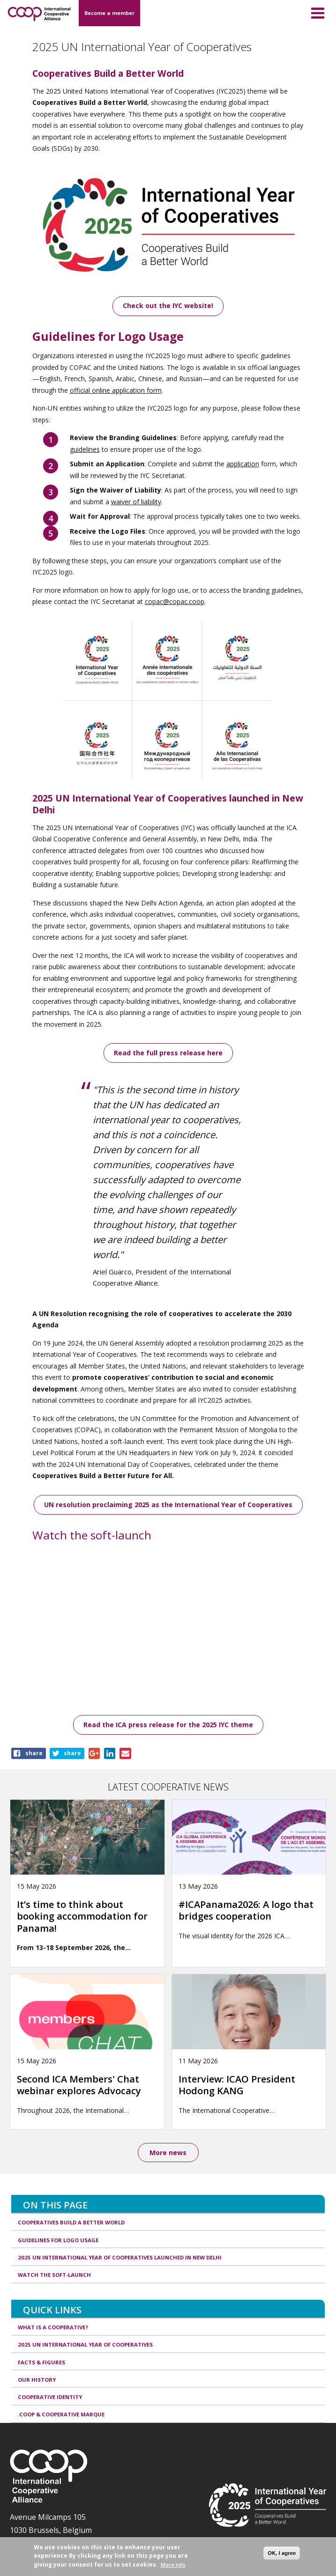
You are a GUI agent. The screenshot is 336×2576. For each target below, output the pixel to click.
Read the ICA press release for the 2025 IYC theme (168, 1724)
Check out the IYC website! (168, 305)
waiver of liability (136, 501)
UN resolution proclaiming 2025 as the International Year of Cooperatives (168, 1504)
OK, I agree (282, 2553)
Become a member (109, 12)
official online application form (116, 390)
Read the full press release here (168, 1052)
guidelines (85, 449)
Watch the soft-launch (54, 2274)
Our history (37, 2379)
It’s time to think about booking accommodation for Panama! (82, 1916)
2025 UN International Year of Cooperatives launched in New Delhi (120, 2257)
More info (173, 2564)
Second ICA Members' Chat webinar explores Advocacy (79, 2085)
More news (168, 2152)
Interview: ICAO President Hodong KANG (237, 2085)
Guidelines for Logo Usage (58, 2240)
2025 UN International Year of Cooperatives (85, 2344)
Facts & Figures (41, 2362)
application (242, 463)
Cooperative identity (50, 2396)
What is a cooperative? (53, 2327)
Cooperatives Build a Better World (71, 2222)
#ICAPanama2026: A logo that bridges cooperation (246, 1910)
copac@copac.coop (174, 601)
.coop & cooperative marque (61, 2414)
